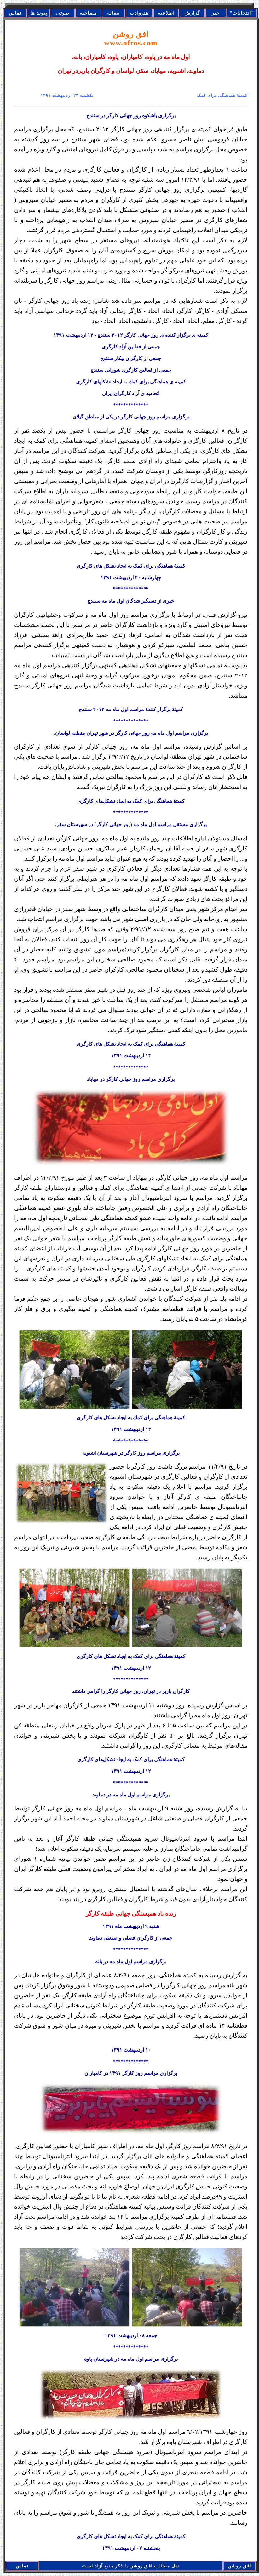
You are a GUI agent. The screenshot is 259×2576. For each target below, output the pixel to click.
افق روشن (131, 38)
